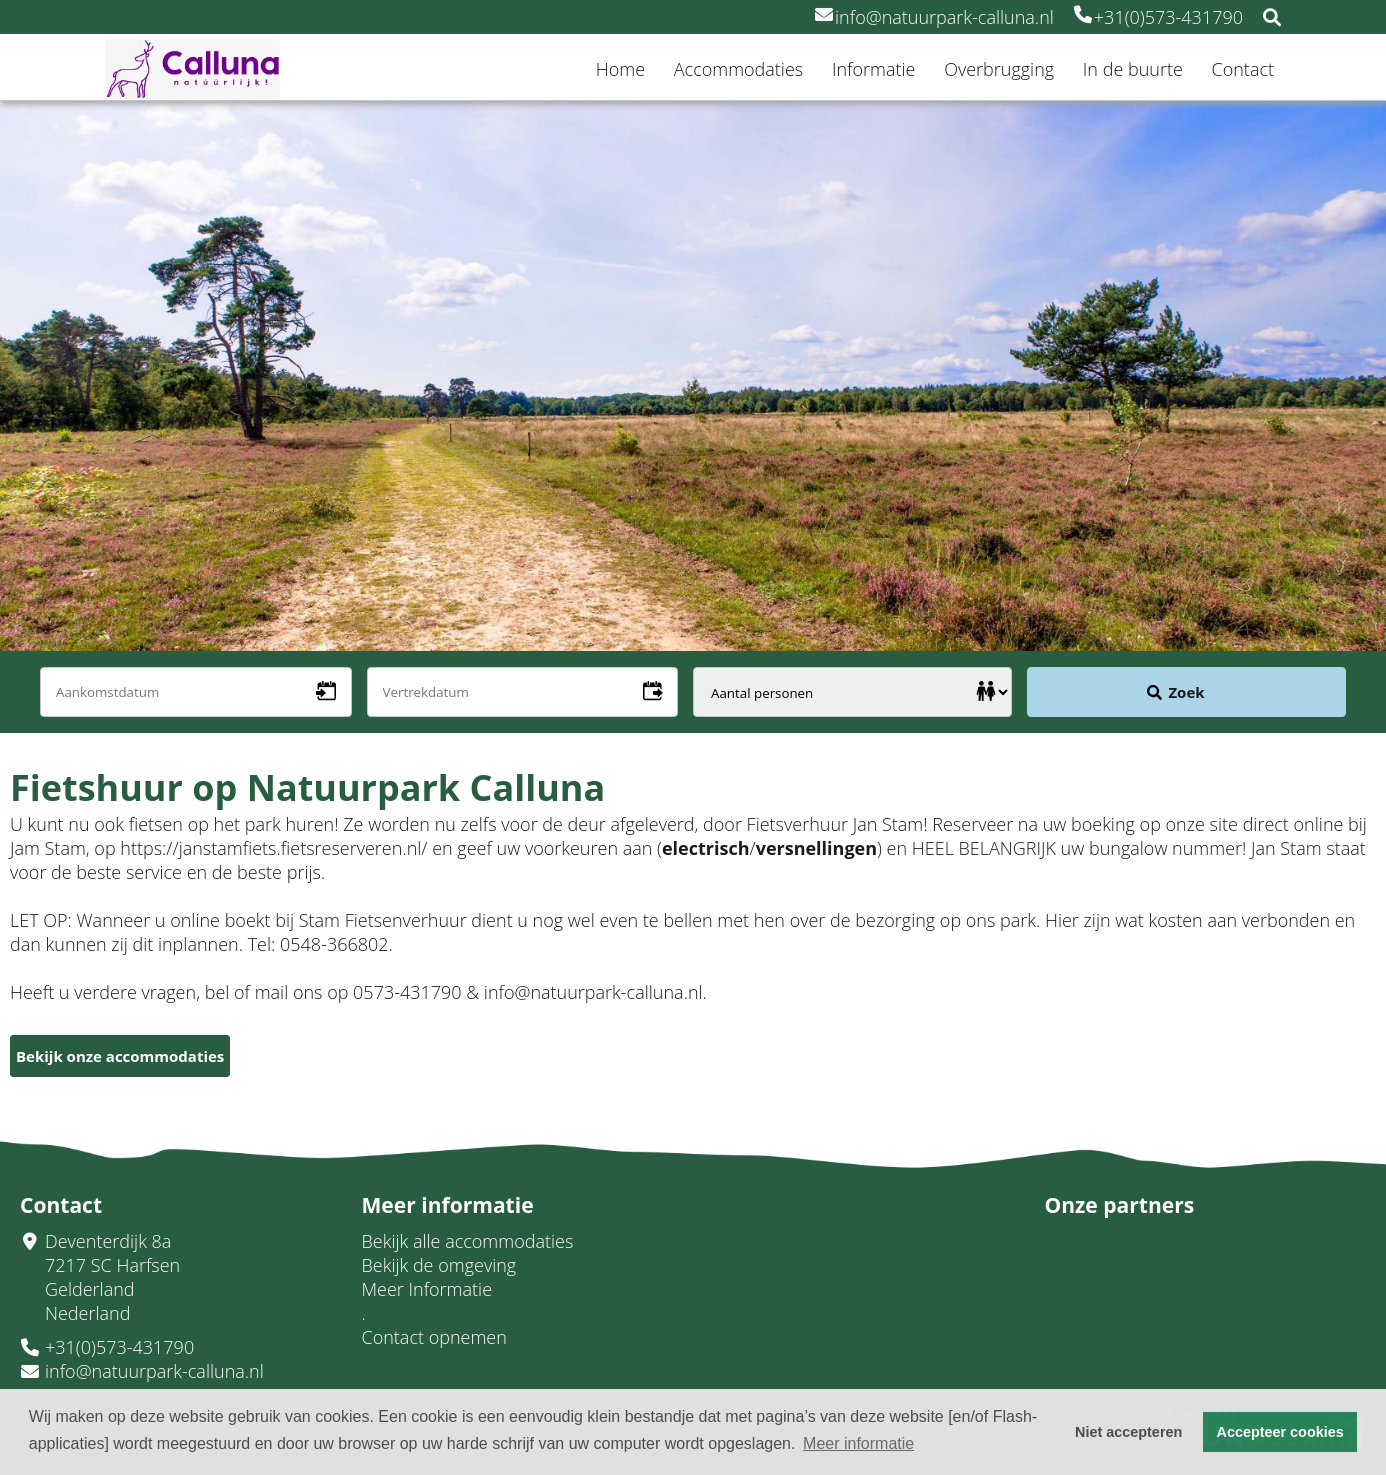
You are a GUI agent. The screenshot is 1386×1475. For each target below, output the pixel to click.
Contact (1243, 69)
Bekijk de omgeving (439, 1265)
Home (620, 69)
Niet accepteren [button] (1128, 1432)
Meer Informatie (427, 1289)
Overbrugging (999, 69)
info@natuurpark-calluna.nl (934, 17)
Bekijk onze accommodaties (120, 1056)
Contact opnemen (434, 1337)
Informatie (874, 69)
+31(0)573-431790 (1158, 17)
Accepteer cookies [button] (1280, 1432)
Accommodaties (738, 69)
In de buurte (1133, 69)
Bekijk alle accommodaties (468, 1241)
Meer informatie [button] (858, 1443)
